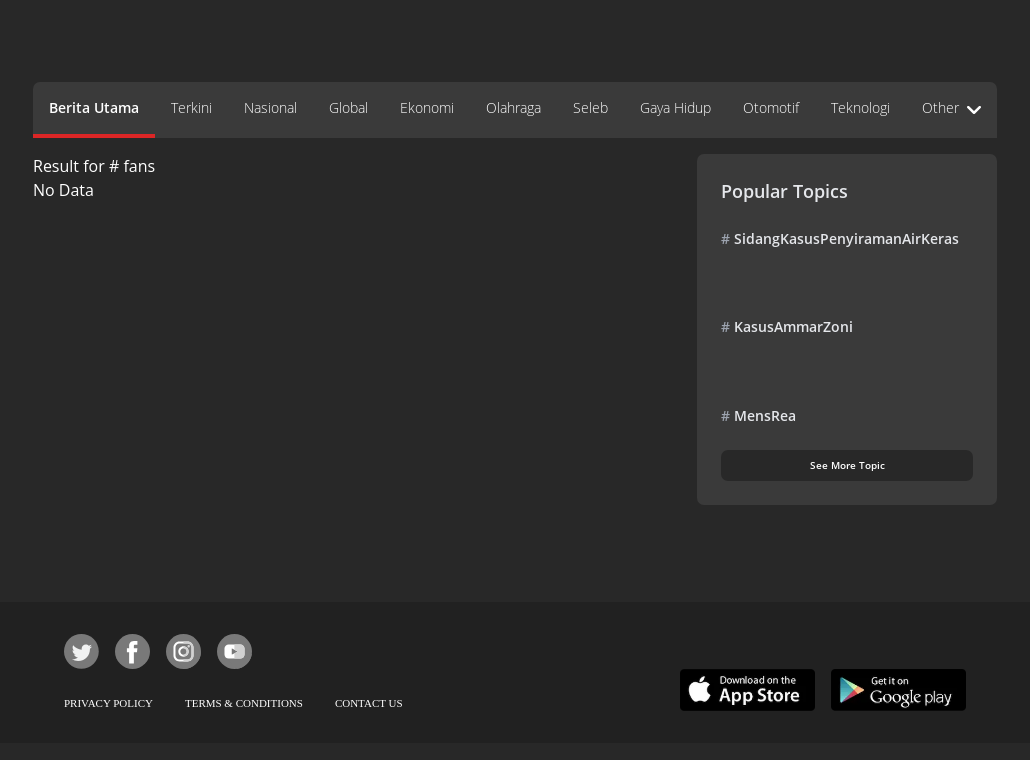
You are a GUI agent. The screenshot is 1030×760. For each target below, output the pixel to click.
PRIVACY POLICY (108, 703)
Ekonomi (427, 107)
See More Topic (847, 465)
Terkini (191, 107)
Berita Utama (94, 107)
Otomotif (771, 107)
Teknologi (860, 107)
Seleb (590, 107)
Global (348, 107)
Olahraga (513, 107)
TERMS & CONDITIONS (244, 703)
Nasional (270, 107)
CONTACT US (369, 703)
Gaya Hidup (675, 107)
